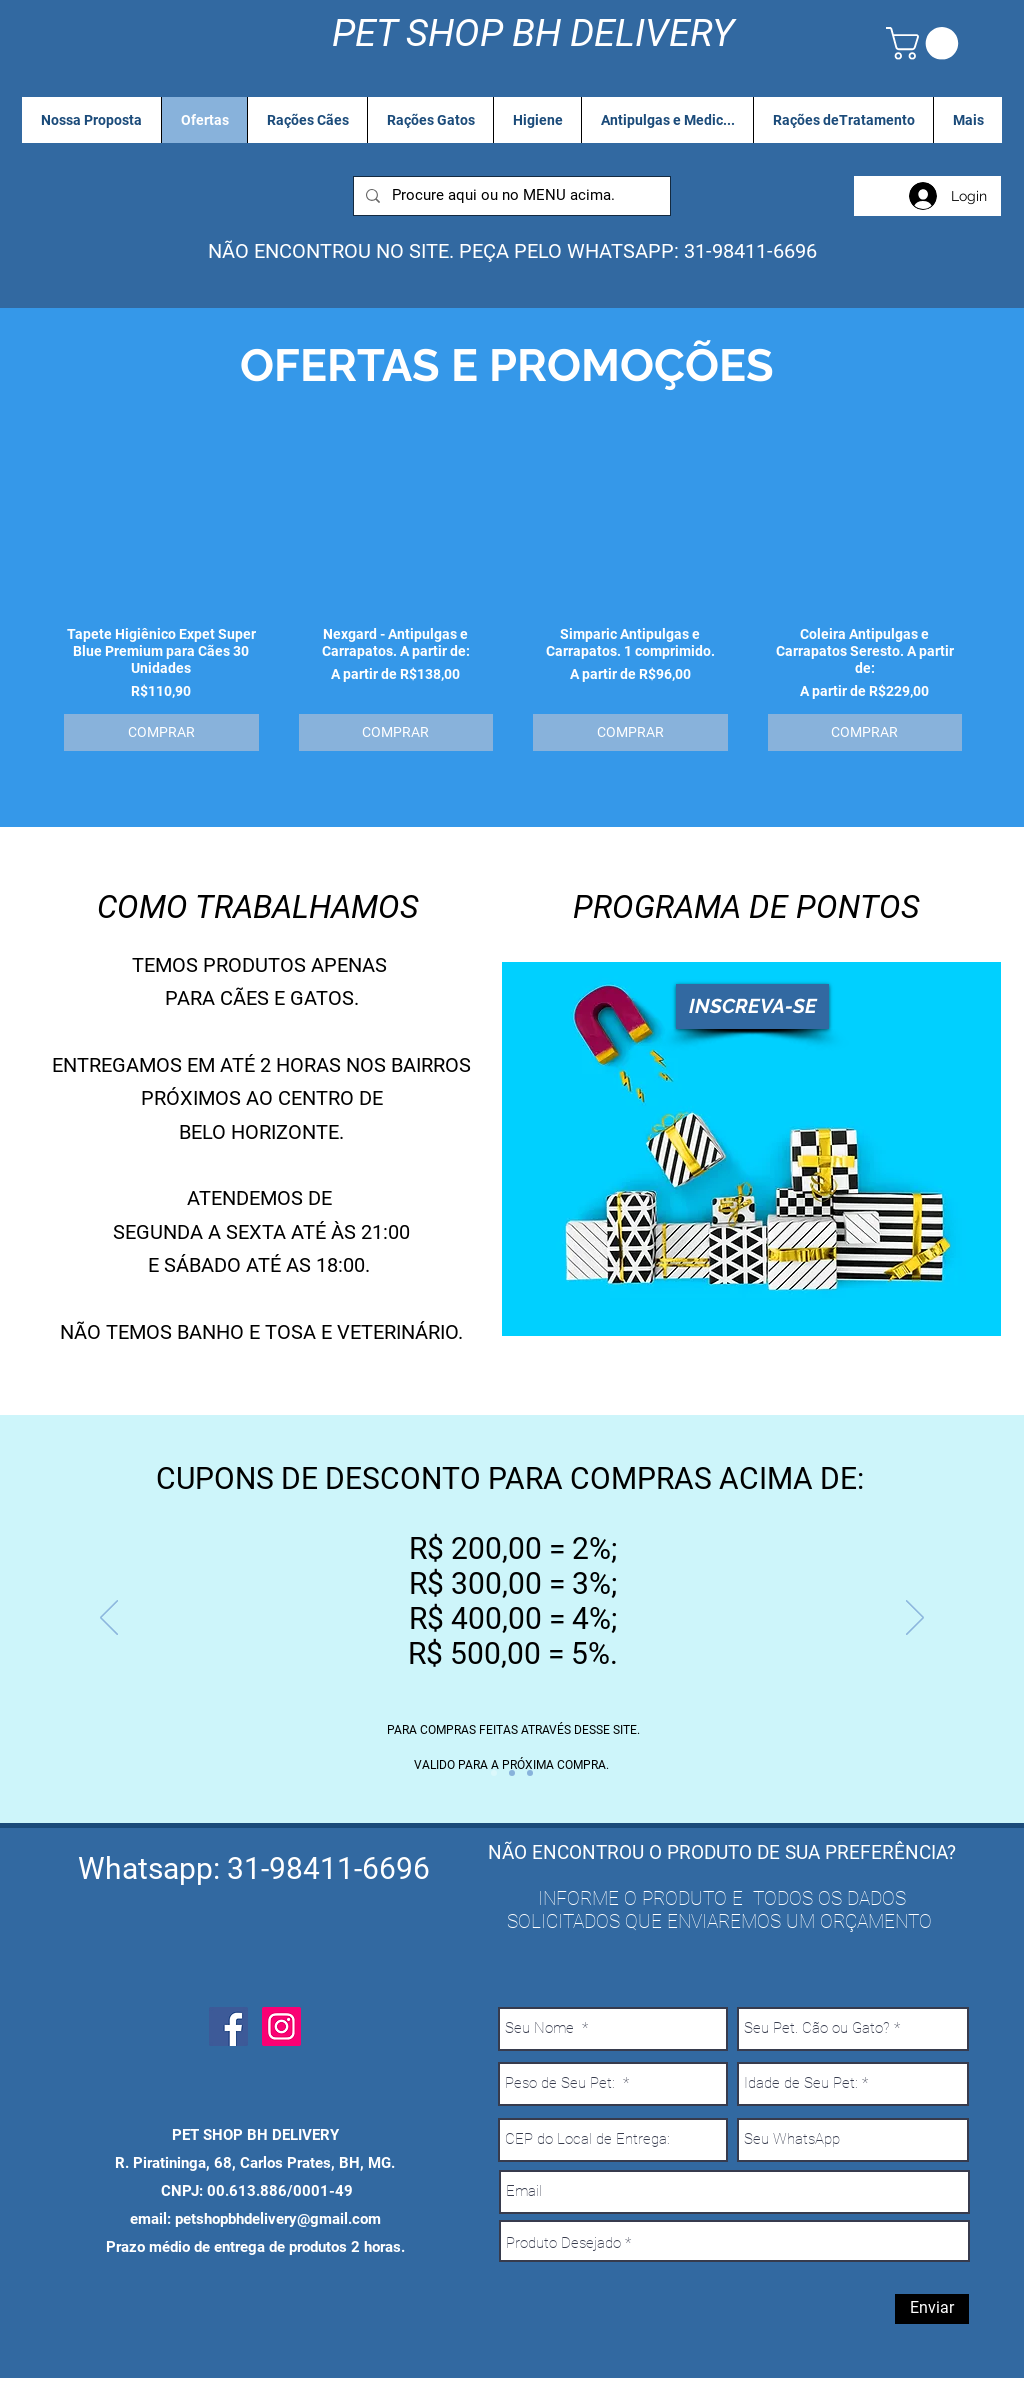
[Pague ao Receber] (530, 1773)
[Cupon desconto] (494, 1773)
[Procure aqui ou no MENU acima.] (510, 196)
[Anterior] (109, 1619)
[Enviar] (932, 2309)
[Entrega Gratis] (512, 1773)
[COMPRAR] (161, 732)
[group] (513, 607)
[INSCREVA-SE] (752, 1006)
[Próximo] (915, 1619)
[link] (926, 43)
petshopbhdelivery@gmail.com (278, 2219)
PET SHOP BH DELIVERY (533, 33)
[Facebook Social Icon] (228, 2026)
